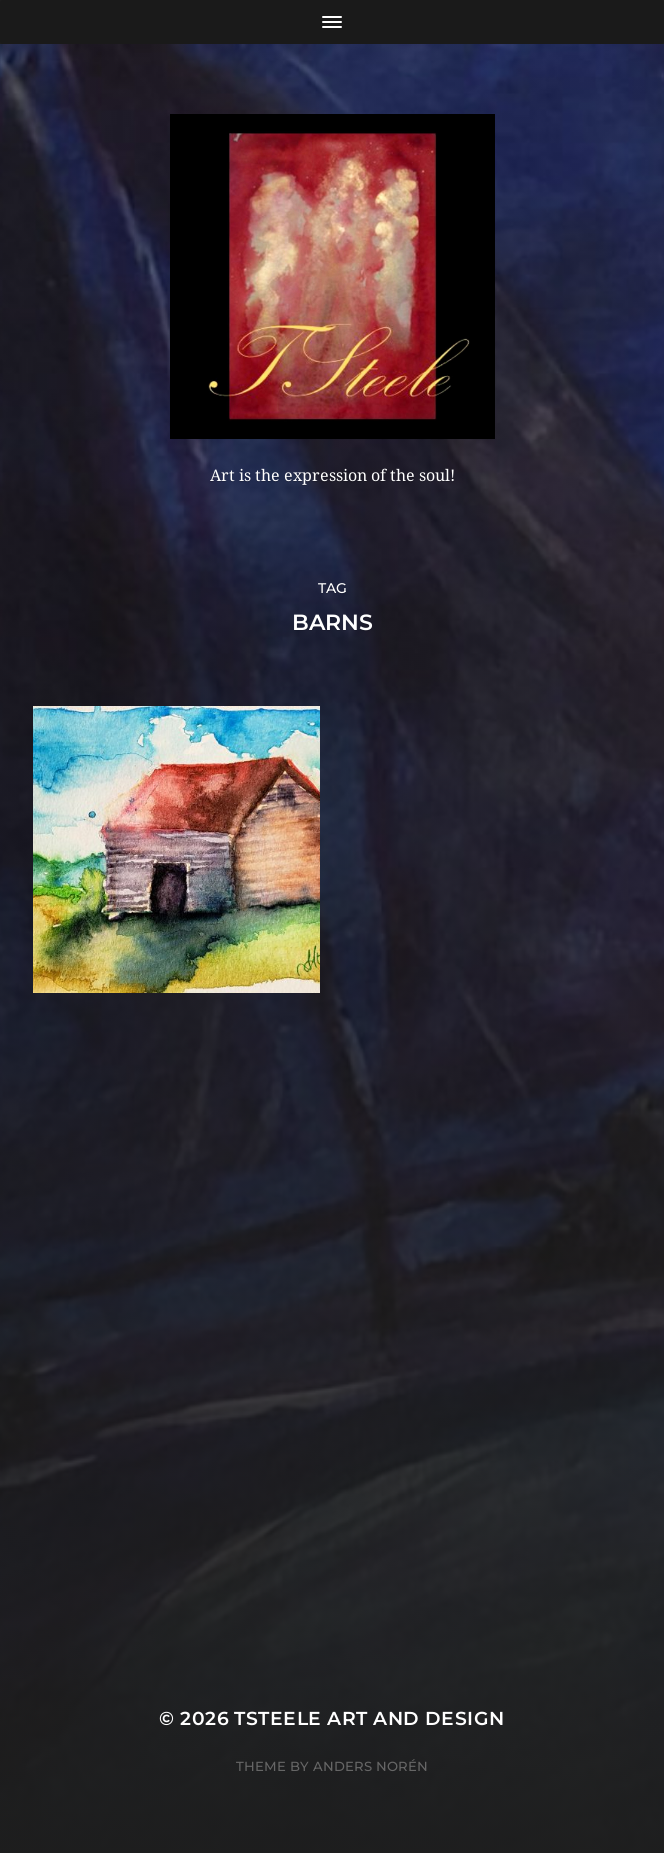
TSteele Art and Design (369, 1718)
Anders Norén (370, 1766)
